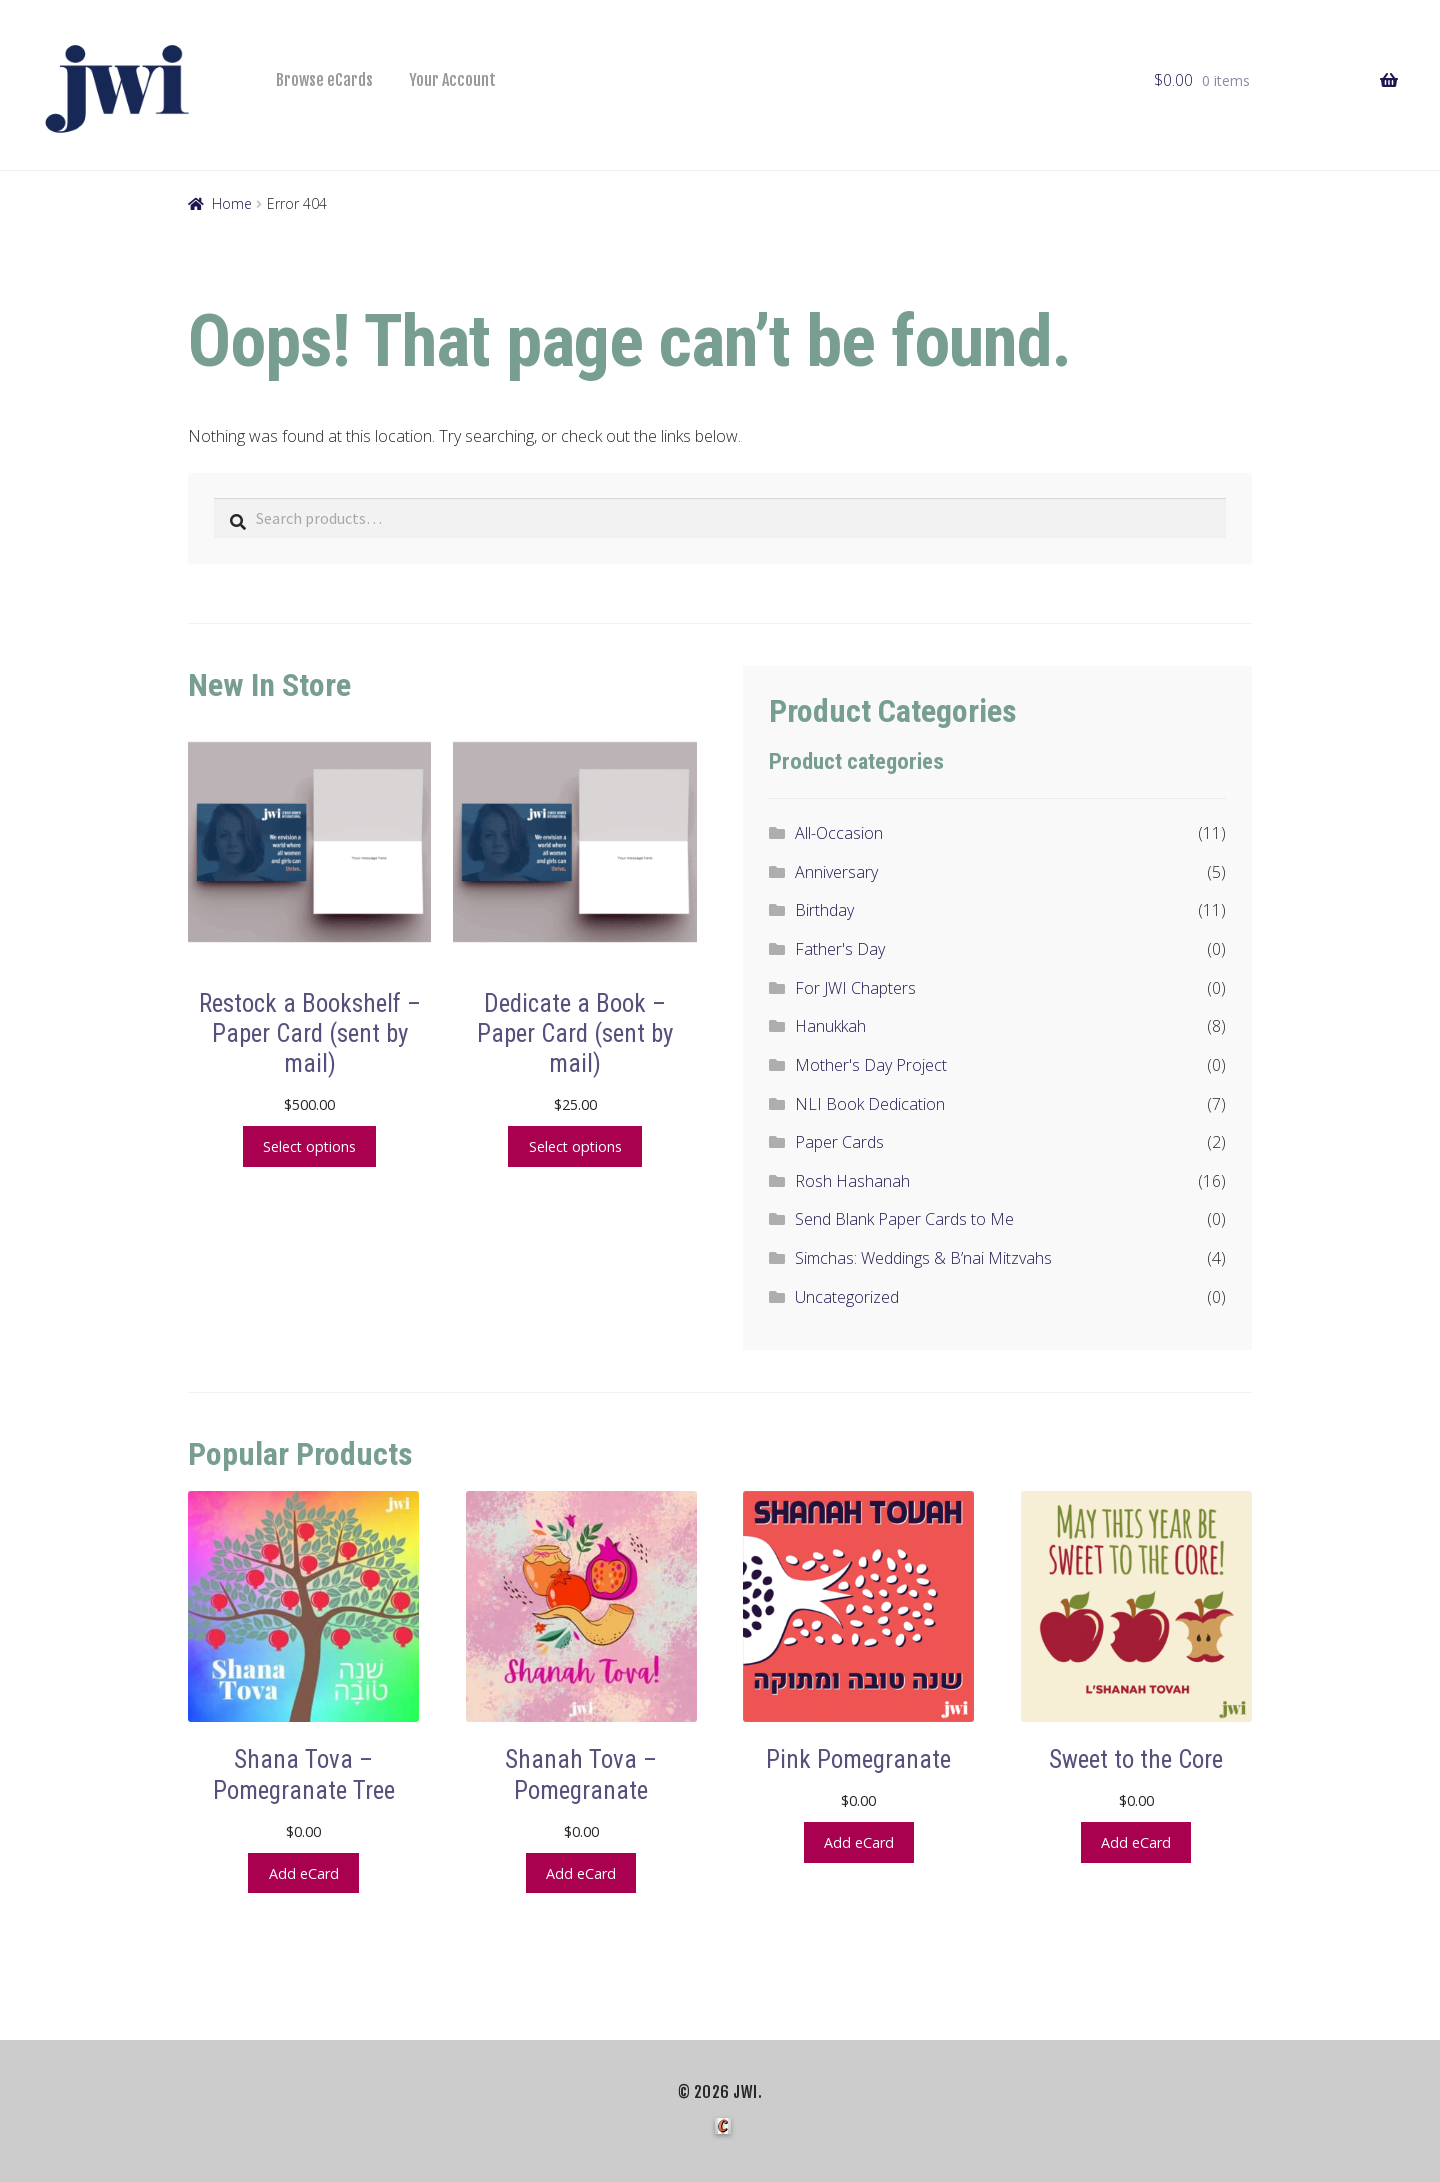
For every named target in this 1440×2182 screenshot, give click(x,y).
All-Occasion (839, 833)
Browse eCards (324, 80)
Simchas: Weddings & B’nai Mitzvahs (923, 1258)
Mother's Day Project (871, 1065)
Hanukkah (830, 1026)
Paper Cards (839, 1142)
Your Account (452, 80)
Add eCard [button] (303, 1871)
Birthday (824, 910)
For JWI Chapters (855, 988)
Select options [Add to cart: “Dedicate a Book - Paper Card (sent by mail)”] (575, 1144)
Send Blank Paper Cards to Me (904, 1219)
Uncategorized (847, 1297)
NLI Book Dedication (870, 1104)
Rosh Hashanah (852, 1181)
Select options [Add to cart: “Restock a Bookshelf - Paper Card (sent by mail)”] (310, 1144)
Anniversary (836, 872)
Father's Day (840, 949)
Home (232, 203)
